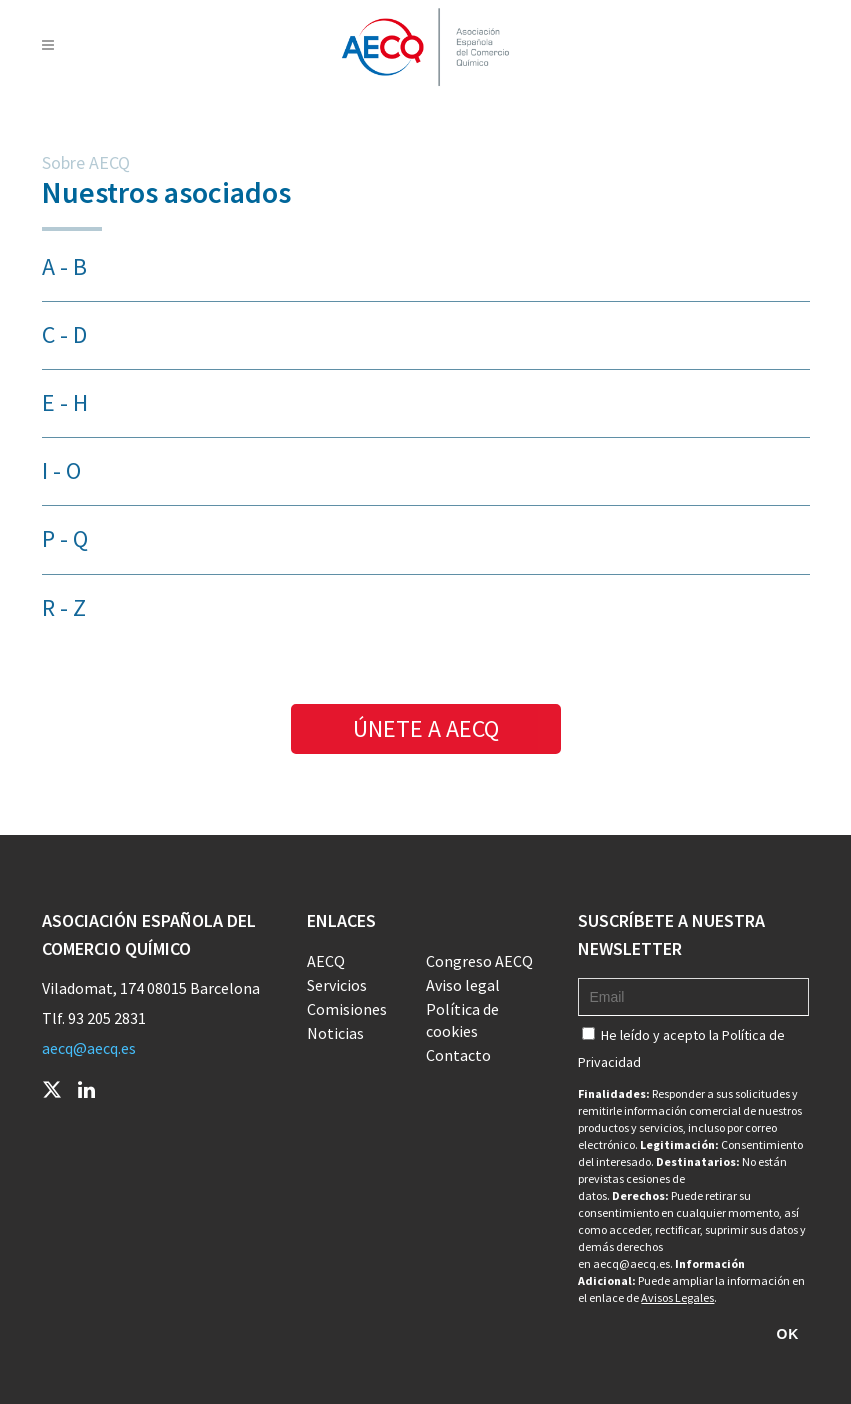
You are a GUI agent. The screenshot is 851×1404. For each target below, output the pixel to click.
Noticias (335, 1033)
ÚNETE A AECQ (426, 728)
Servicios (337, 985)
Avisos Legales (677, 1297)
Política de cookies (462, 1020)
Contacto (458, 1055)
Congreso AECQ (479, 961)
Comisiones (347, 1009)
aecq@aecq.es (89, 1048)
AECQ (326, 961)
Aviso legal (463, 985)
